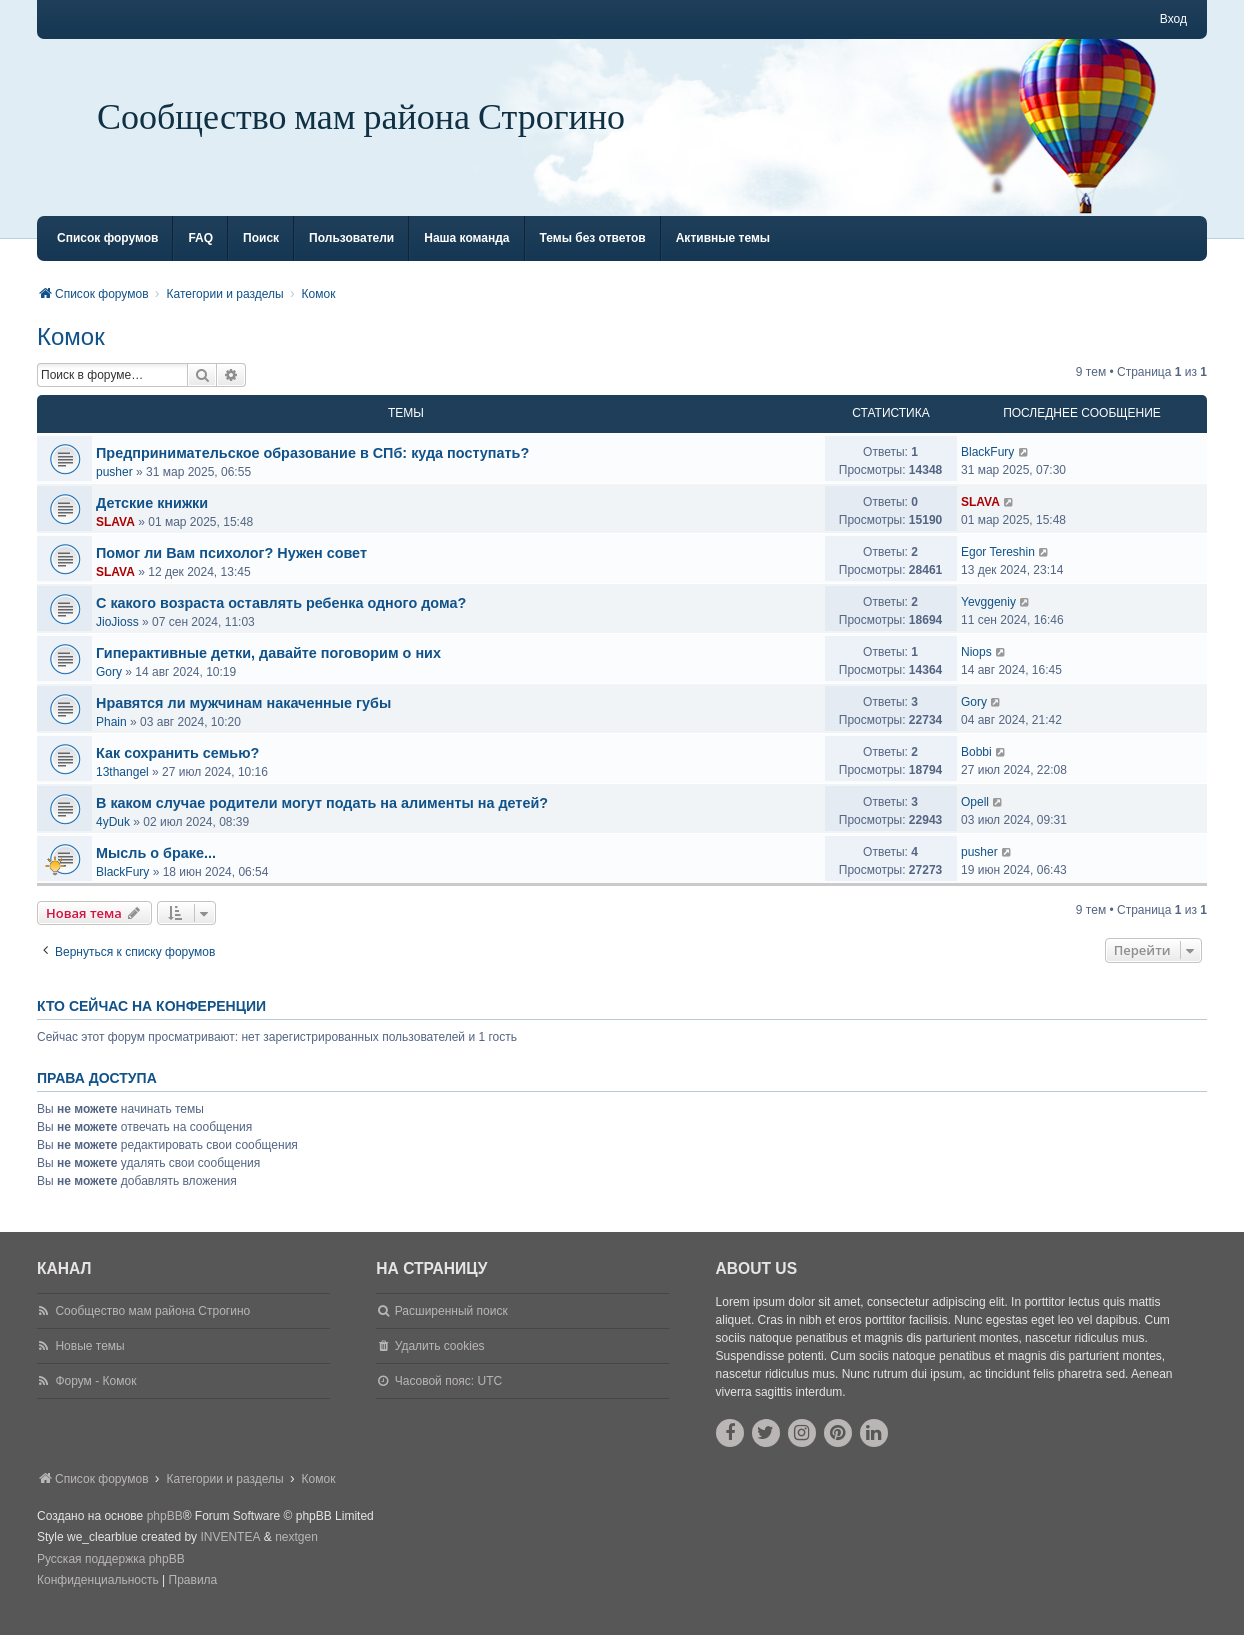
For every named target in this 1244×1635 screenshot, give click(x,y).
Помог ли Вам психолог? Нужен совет (231, 571)
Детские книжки (152, 521)
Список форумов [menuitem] (107, 256)
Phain (111, 740)
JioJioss (117, 640)
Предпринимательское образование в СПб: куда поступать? (312, 471)
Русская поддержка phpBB (111, 1577)
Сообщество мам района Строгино (361, 117)
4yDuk (113, 840)
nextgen (296, 1555)
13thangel (122, 790)
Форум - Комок (95, 1399)
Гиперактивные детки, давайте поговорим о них (268, 671)
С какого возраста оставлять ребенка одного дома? (281, 621)
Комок (71, 354)
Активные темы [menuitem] (723, 256)
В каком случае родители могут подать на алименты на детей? (322, 821)
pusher (114, 490)
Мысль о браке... (156, 871)
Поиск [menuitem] (261, 256)
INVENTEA (230, 1555)
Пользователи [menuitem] (351, 256)
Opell (975, 820)
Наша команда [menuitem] (466, 256)
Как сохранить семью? (177, 771)
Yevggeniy (988, 620)
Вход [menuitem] (1173, 19)
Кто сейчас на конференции (151, 1024)
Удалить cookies (440, 1364)
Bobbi (976, 770)
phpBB (165, 1534)
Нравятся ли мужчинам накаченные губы (243, 721)
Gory (109, 690)
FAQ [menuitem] (200, 256)
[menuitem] (98, 1599)
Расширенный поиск (451, 1329)
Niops (976, 670)
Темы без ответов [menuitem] (593, 256)
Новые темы (89, 1364)
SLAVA (115, 540)
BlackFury (987, 470)
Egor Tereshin (998, 570)
